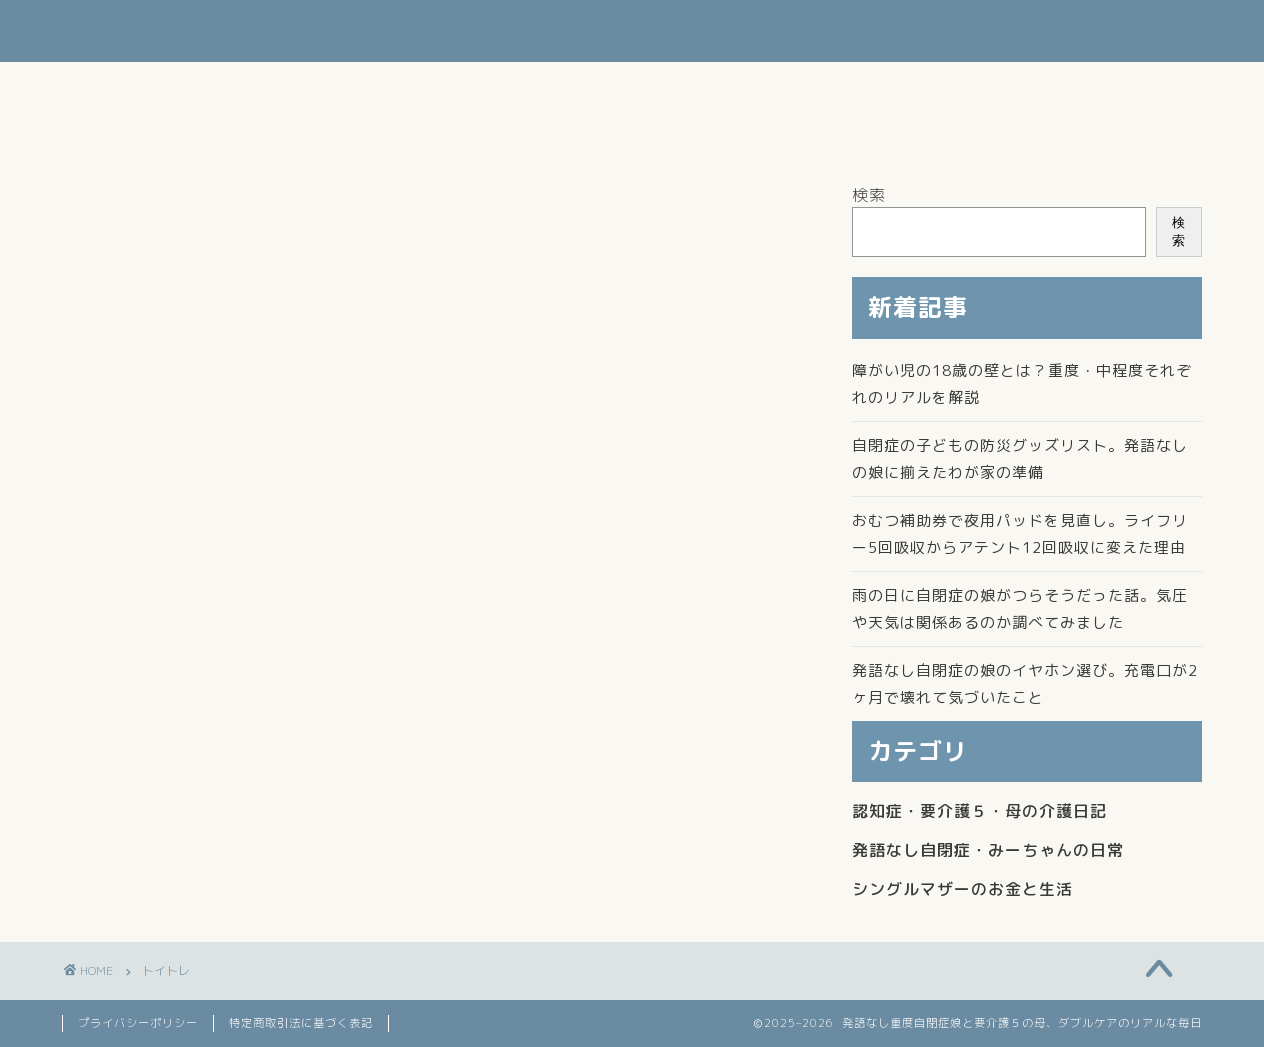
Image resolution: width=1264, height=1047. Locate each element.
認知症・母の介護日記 (257, 86)
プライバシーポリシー (138, 1023)
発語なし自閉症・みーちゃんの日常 (747, 86)
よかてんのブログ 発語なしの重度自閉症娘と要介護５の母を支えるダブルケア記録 (632, 30)
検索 (869, 195)
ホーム (109, 86)
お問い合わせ (962, 86)
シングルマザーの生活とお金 (479, 86)
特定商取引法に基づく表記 (301, 1023)
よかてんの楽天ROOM (348, 132)
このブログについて (154, 132)
